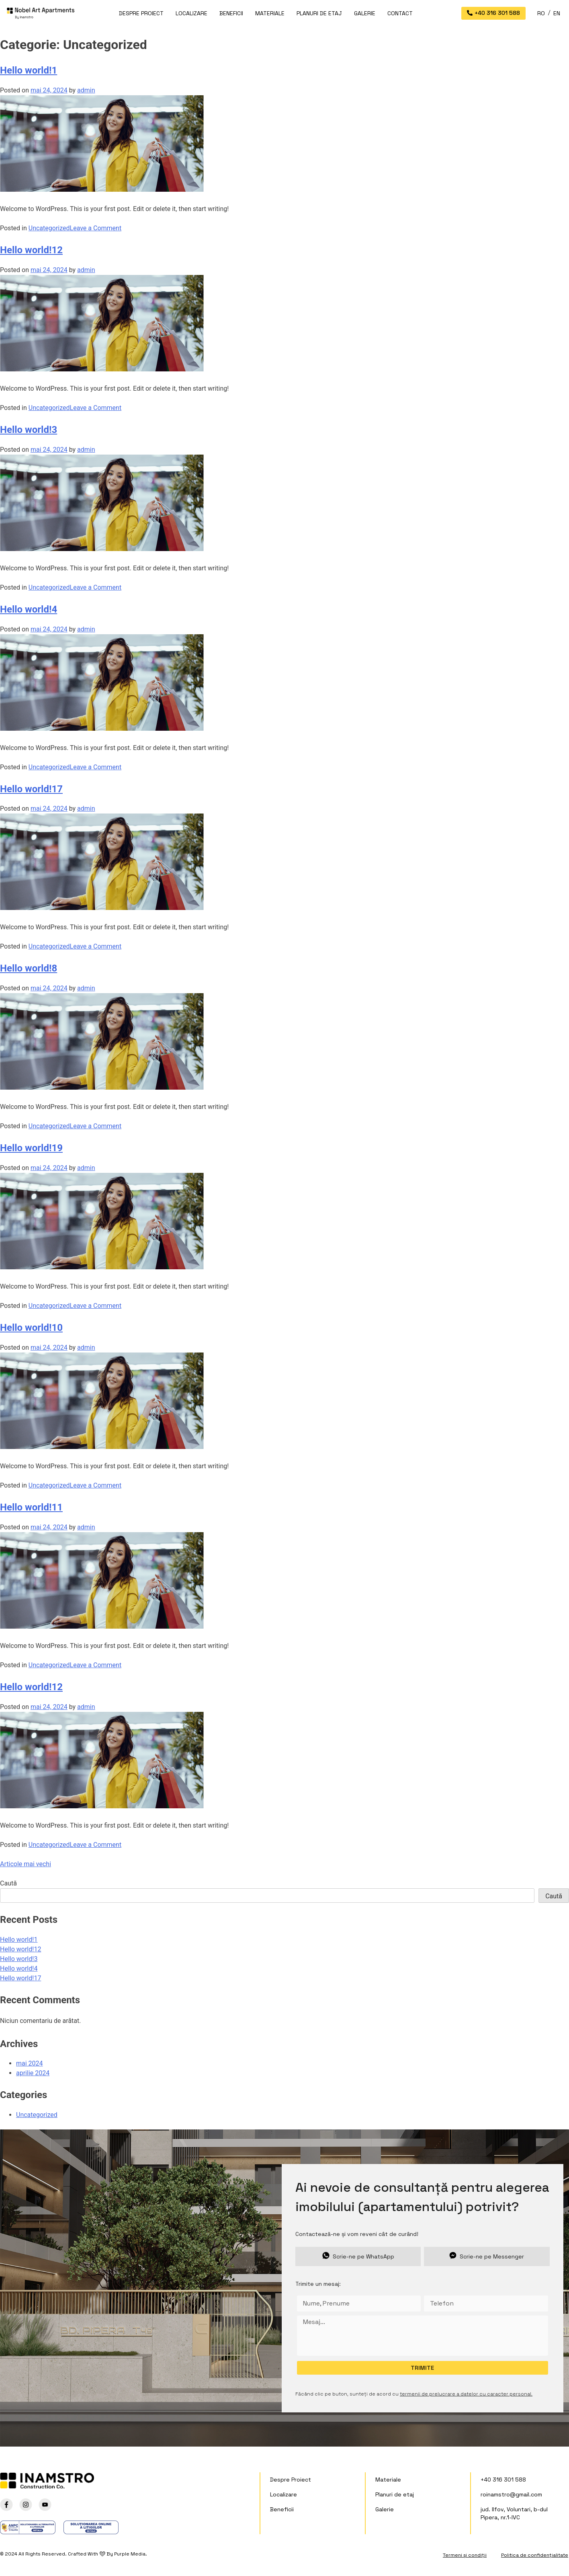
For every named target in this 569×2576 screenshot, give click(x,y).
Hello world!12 (31, 250)
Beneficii (231, 13)
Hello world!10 (31, 1327)
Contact (400, 13)
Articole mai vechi (25, 1864)
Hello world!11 (31, 1507)
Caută (8, 1883)
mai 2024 (29, 2063)
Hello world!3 (28, 429)
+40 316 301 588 (503, 2479)
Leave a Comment (96, 228)
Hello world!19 (31, 1148)
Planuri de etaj (319, 13)
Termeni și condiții (465, 2555)
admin (86, 90)
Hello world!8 (28, 968)
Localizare (191, 13)
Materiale (269, 13)
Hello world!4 (28, 609)
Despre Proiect (141, 13)
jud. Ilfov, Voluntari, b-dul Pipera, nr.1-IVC (514, 2513)
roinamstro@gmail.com (511, 2494)
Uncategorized (49, 228)
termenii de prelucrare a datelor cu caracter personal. (466, 2394)
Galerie (364, 13)
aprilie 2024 (32, 2073)
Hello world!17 (31, 789)
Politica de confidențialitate (534, 2555)
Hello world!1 (28, 70)
